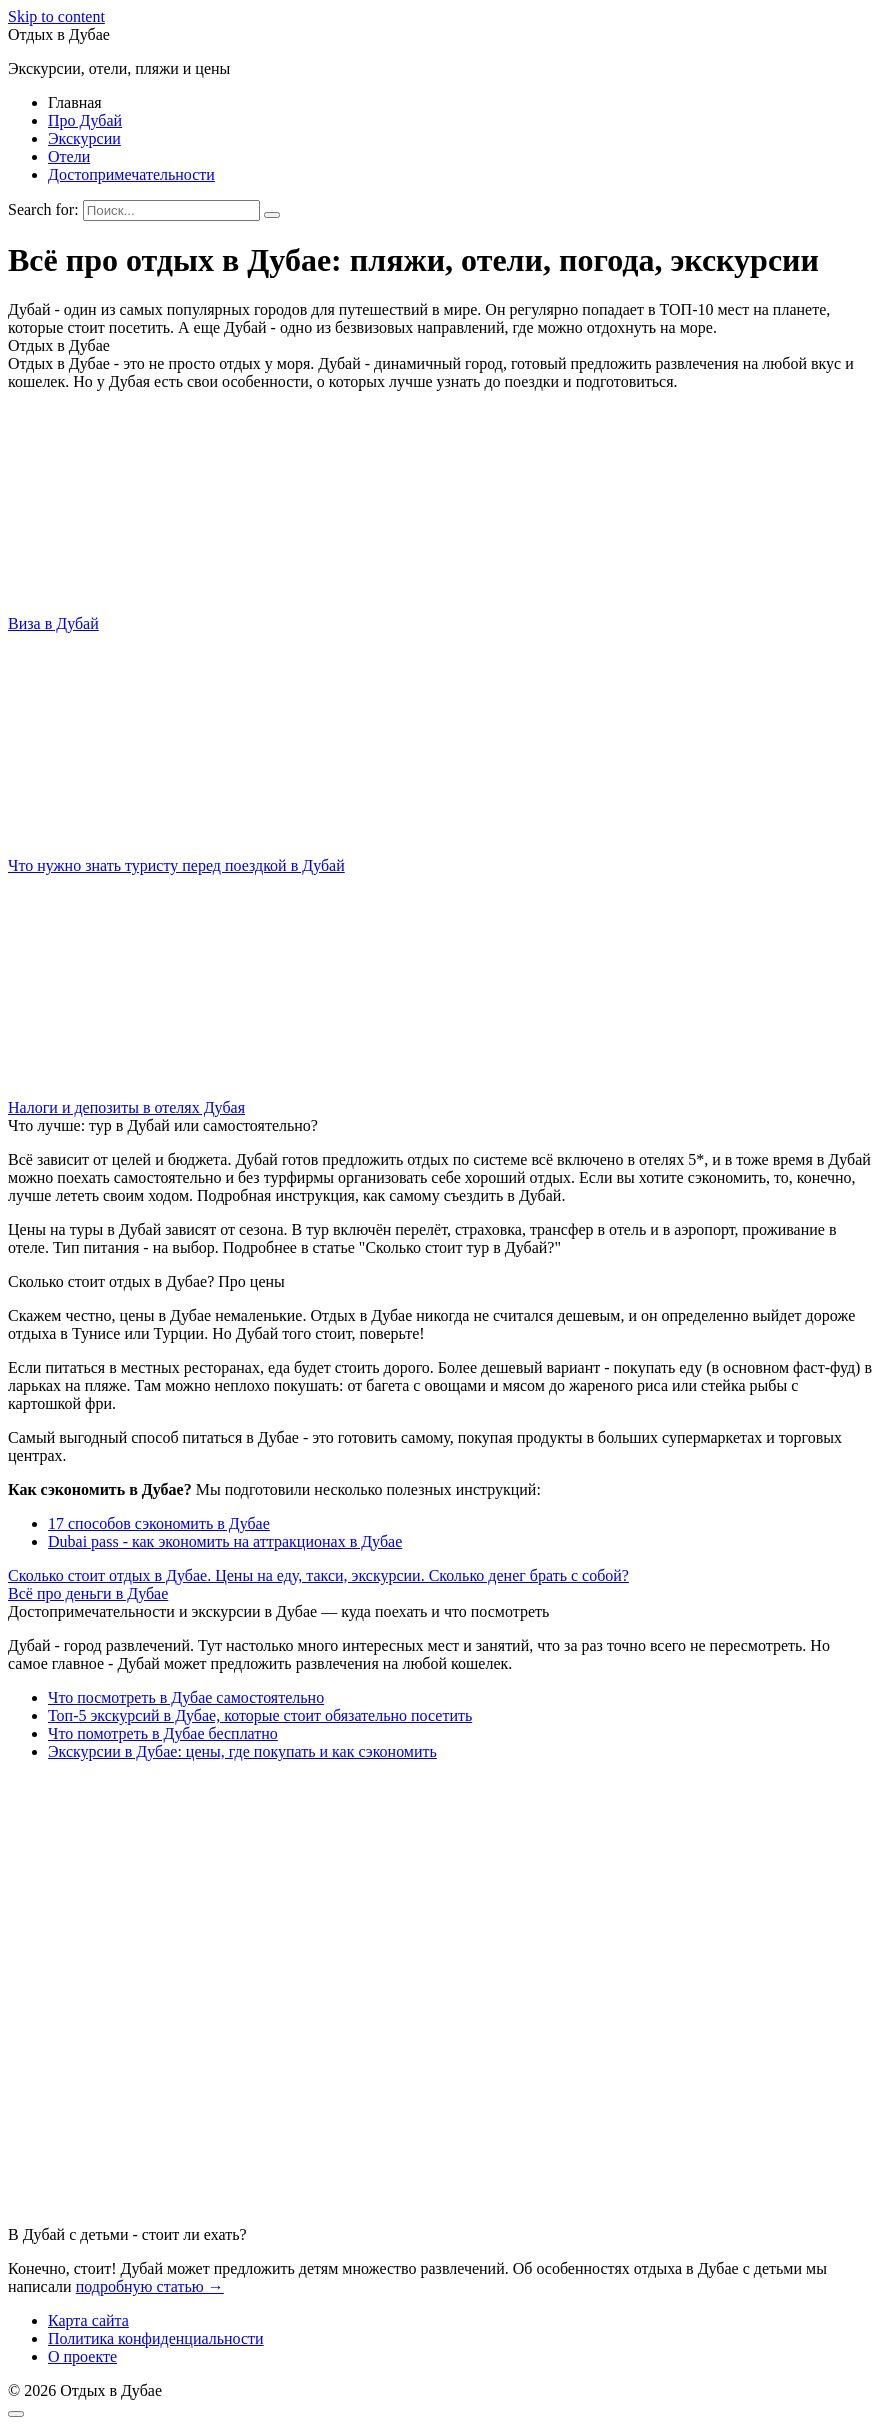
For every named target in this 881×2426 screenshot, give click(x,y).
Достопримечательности (131, 174)
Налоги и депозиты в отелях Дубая (126, 1107)
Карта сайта (88, 2320)
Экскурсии (84, 138)
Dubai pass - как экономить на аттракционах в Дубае (225, 1541)
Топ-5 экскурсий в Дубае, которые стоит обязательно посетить (260, 1715)
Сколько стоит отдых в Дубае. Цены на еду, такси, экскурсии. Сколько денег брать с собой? (318, 1575)
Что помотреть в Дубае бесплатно (163, 1733)
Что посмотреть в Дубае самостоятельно (186, 1697)
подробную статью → (150, 2286)
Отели (69, 156)
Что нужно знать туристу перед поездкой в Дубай (176, 865)
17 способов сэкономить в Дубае (159, 1523)
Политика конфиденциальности (156, 2338)
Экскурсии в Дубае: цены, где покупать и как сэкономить (242, 1751)
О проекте (82, 2356)
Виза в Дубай (53, 623)
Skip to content (56, 16)
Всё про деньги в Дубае (88, 1593)
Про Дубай (85, 120)
